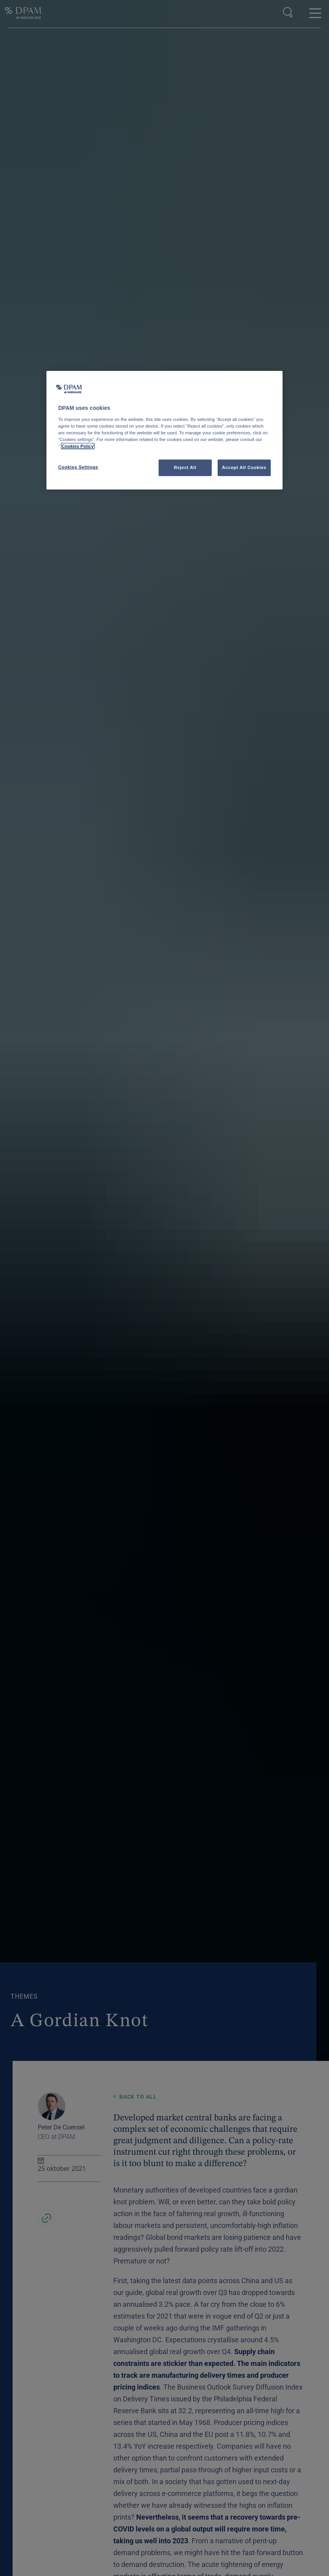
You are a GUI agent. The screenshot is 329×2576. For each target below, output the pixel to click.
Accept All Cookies (244, 467)
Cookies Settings (78, 467)
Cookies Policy (78, 446)
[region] (164, 430)
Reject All (185, 467)
